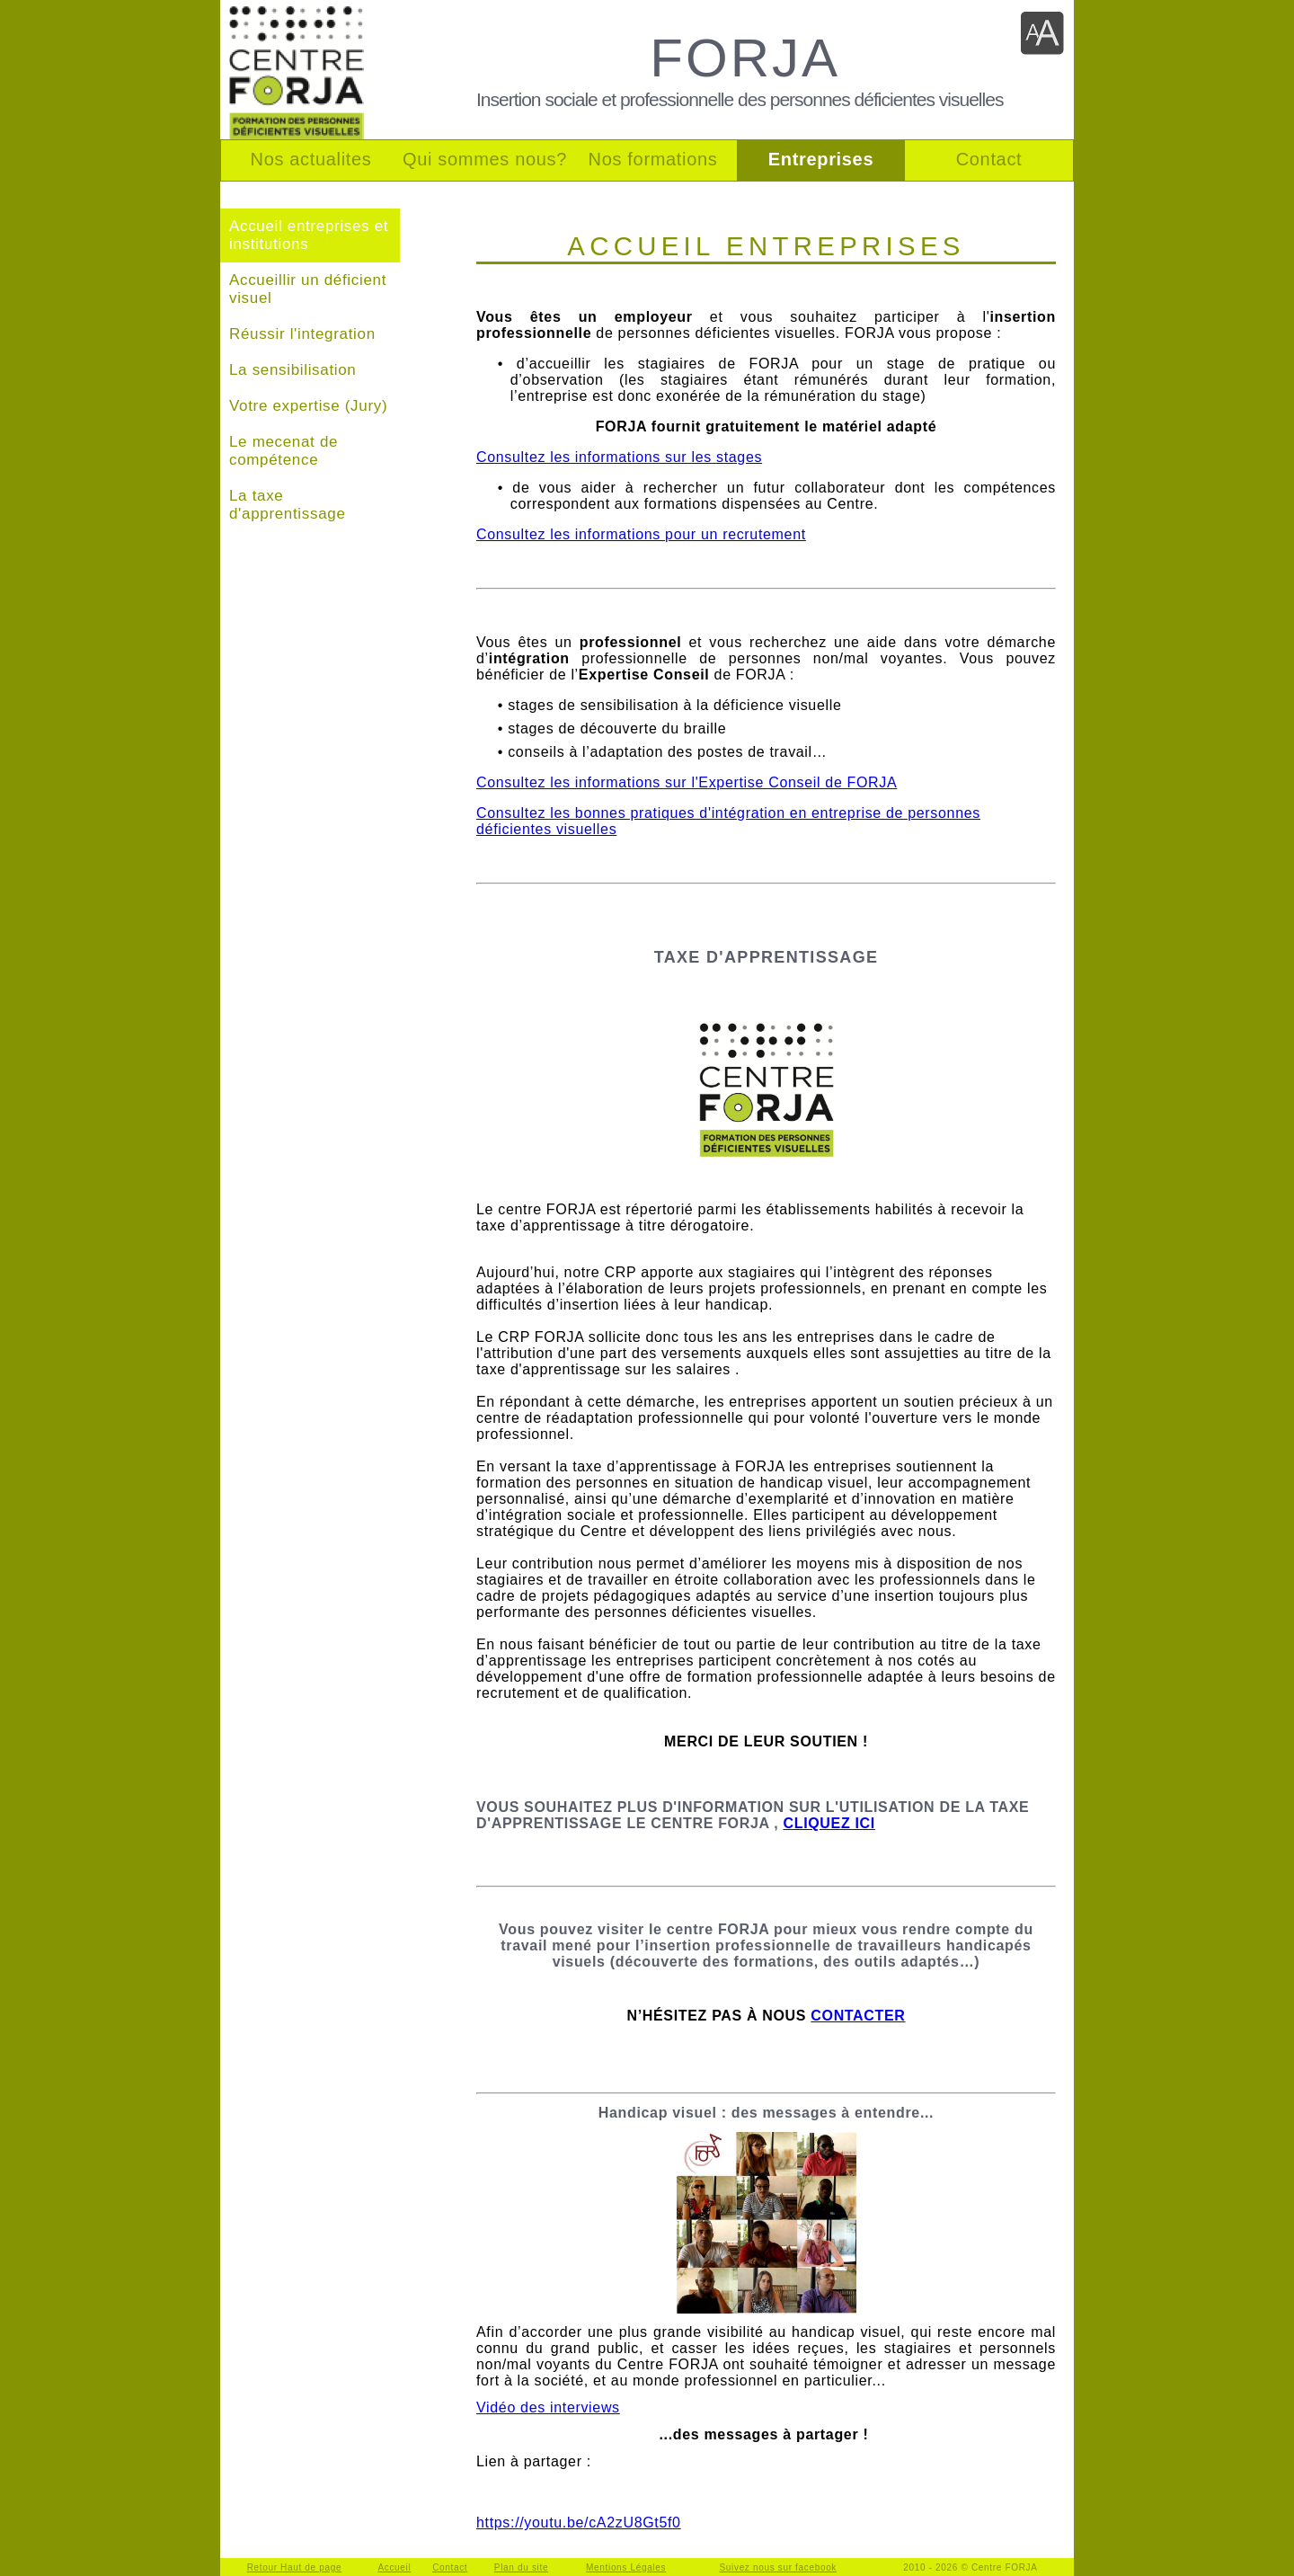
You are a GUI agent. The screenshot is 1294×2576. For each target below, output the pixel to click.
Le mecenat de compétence (283, 450)
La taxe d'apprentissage (287, 504)
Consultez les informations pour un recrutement (641, 534)
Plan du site (521, 2567)
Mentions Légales (626, 2567)
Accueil (394, 2567)
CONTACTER (858, 2015)
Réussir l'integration (302, 333)
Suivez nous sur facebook (779, 2567)
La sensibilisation (292, 369)
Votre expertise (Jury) (308, 405)
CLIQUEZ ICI (828, 1823)
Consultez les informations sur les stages (619, 457)
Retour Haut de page (294, 2567)
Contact (449, 2567)
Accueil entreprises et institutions (308, 235)
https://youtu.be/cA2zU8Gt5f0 (578, 2522)
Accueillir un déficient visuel (307, 288)
